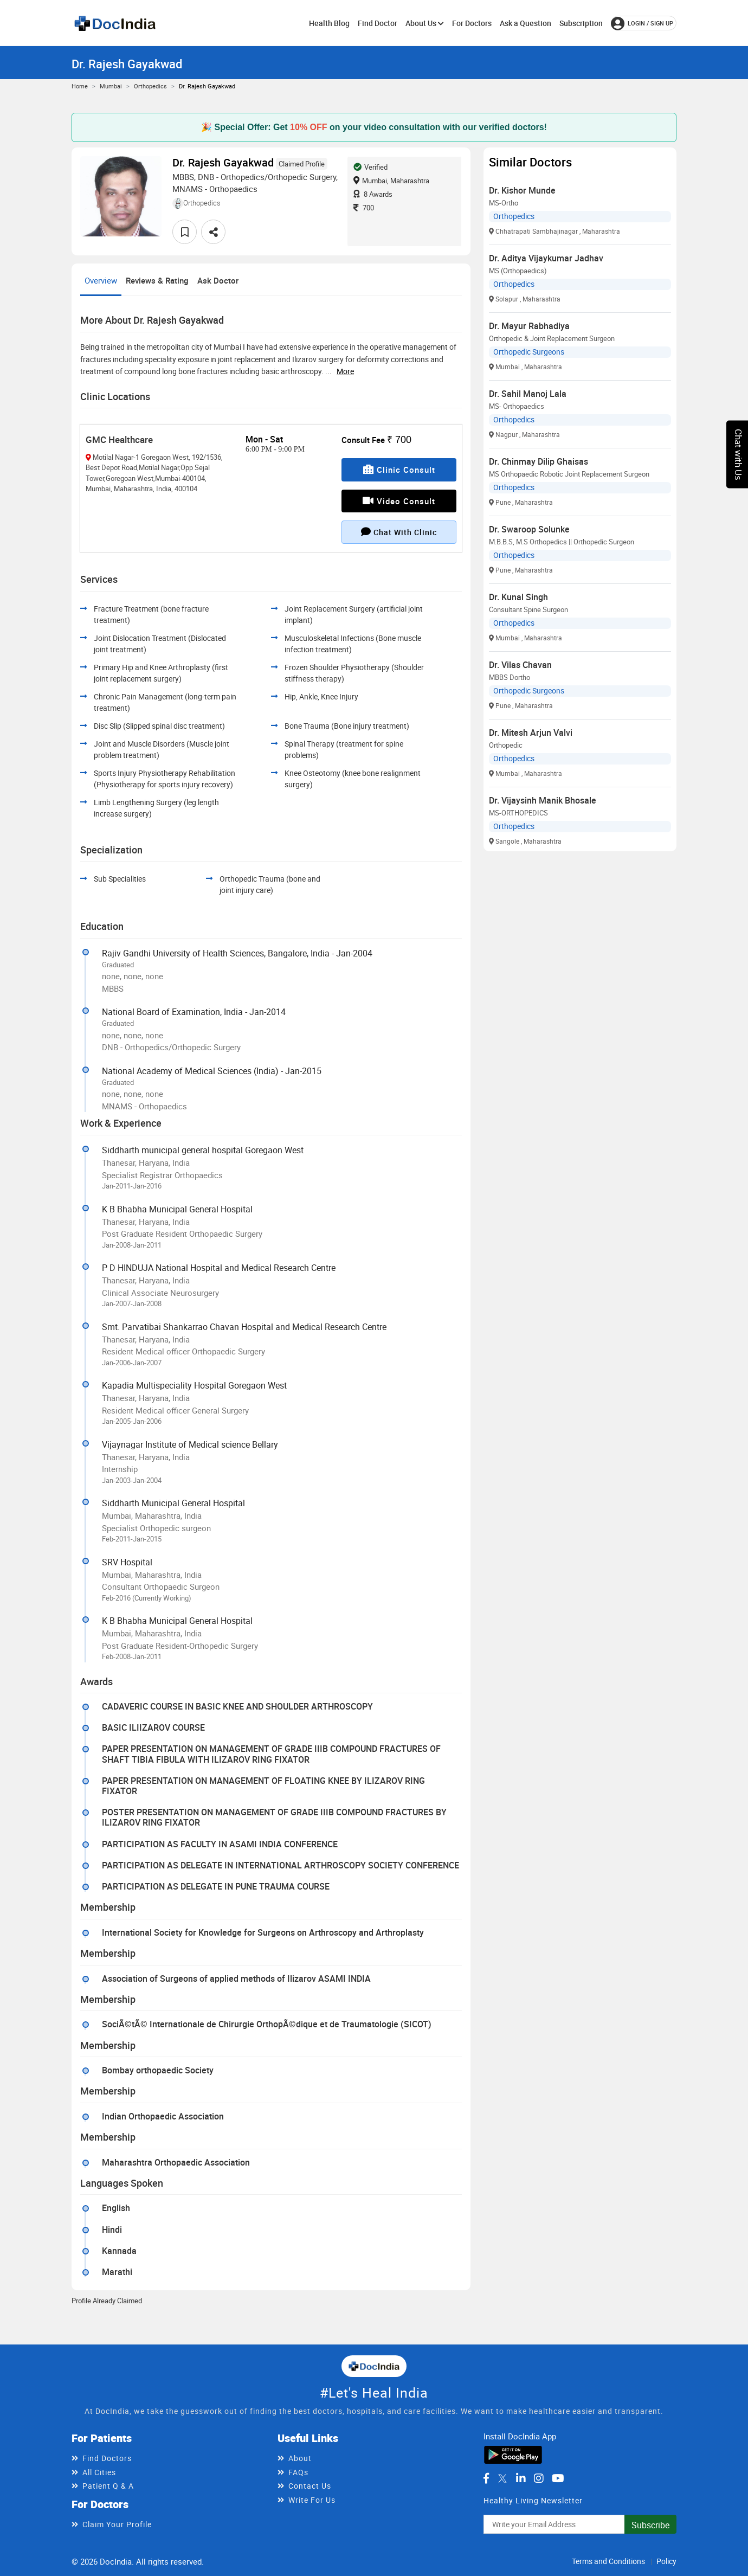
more (345, 371)
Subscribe (650, 2525)
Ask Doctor (217, 280)
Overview (101, 280)
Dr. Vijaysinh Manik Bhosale (542, 800)
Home (80, 86)
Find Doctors (107, 2458)
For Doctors (472, 23)
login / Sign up (642, 23)
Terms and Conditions (608, 2561)
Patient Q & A (108, 2486)
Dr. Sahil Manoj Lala (527, 394)
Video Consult (399, 501)
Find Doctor (377, 23)
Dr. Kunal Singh (518, 597)
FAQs (298, 2472)
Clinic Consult (399, 469)
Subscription (581, 23)
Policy (666, 2561)
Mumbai (111, 86)
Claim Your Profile (117, 2524)
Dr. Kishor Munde (522, 190)
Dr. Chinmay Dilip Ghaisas (538, 461)
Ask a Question (525, 23)
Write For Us (312, 2500)
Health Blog (329, 23)
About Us (424, 23)
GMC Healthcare (119, 439)
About (300, 2458)
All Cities (99, 2472)
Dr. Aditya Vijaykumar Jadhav (546, 258)
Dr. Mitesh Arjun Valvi (530, 732)
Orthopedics (150, 86)
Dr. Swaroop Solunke (529, 529)
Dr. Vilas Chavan (520, 665)
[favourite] (184, 232)
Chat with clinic (399, 531)
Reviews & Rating (157, 280)
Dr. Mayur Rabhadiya (529, 326)
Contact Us (309, 2486)
